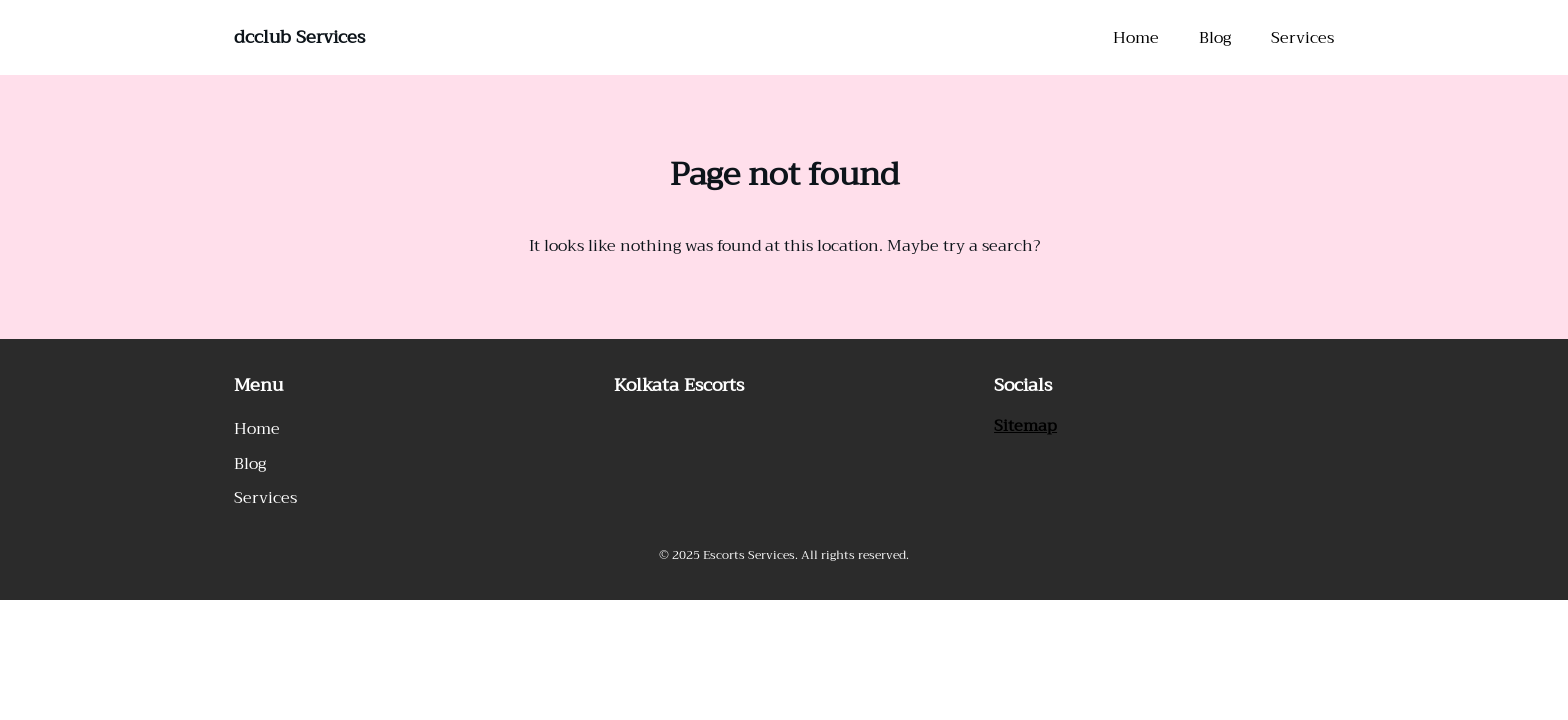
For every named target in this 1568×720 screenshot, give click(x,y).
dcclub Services (299, 37)
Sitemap (1025, 426)
